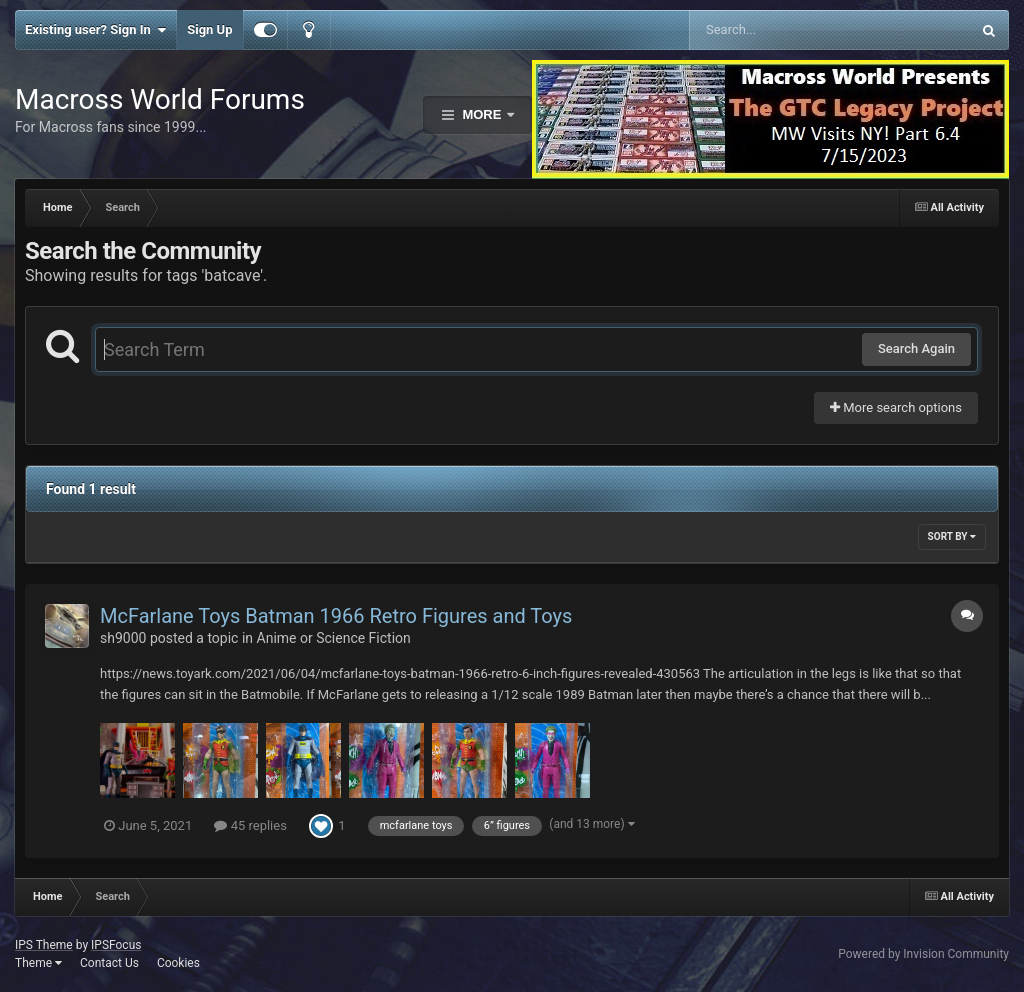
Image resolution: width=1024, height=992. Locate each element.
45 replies (250, 825)
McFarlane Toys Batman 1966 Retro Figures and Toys (336, 616)
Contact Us (109, 963)
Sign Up (209, 29)
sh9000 (123, 638)
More (482, 114)
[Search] (779, 30)
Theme (38, 963)
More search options (896, 407)
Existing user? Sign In (95, 30)
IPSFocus (116, 945)
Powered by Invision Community (923, 954)
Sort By (952, 536)
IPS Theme (44, 945)
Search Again (916, 348)
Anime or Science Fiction (334, 638)
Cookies (178, 963)
